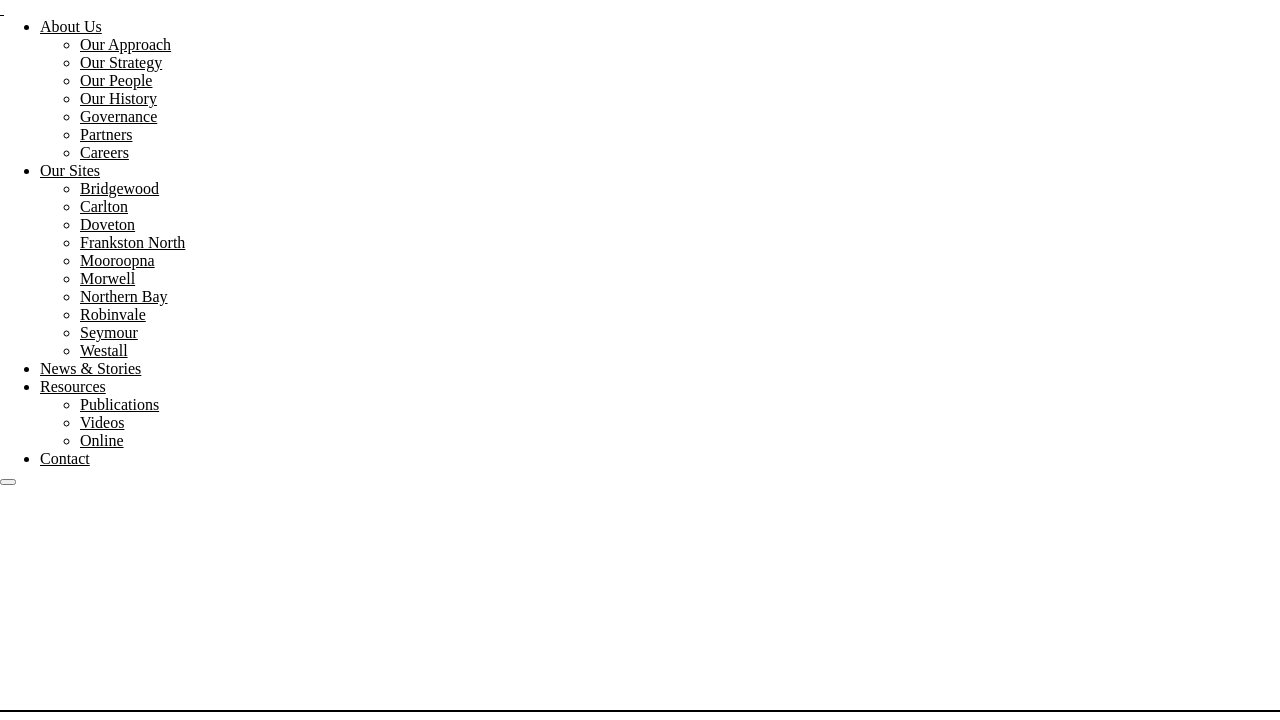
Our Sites (70, 170)
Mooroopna (117, 260)
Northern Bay (124, 296)
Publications (119, 404)
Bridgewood (119, 188)
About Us (71, 26)
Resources (73, 386)
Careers (104, 152)
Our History (118, 98)
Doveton (107, 224)
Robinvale (113, 314)
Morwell (107, 278)
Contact (65, 458)
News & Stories (90, 368)
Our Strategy (121, 62)
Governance (118, 116)
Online (102, 440)
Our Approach (125, 44)
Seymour (109, 332)
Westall (104, 350)
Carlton (104, 206)
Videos (102, 422)
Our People (116, 80)
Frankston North (132, 242)
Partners (106, 134)
